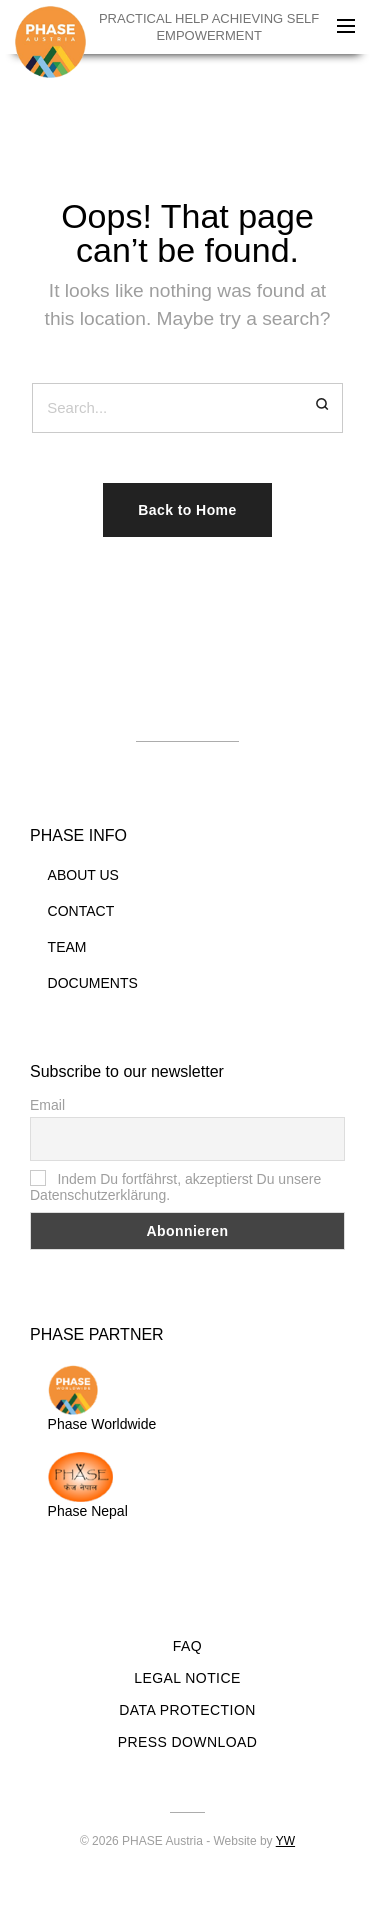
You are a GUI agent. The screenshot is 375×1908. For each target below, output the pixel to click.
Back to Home (187, 510)
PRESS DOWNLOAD (188, 1742)
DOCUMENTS (93, 983)
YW (285, 1841)
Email (47, 1105)
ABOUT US (83, 875)
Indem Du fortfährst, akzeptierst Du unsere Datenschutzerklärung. (175, 1187)
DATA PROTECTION (187, 1710)
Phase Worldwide (102, 1398)
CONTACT (81, 911)
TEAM (67, 947)
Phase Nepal (88, 1485)
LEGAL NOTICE (187, 1678)
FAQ (187, 1646)
